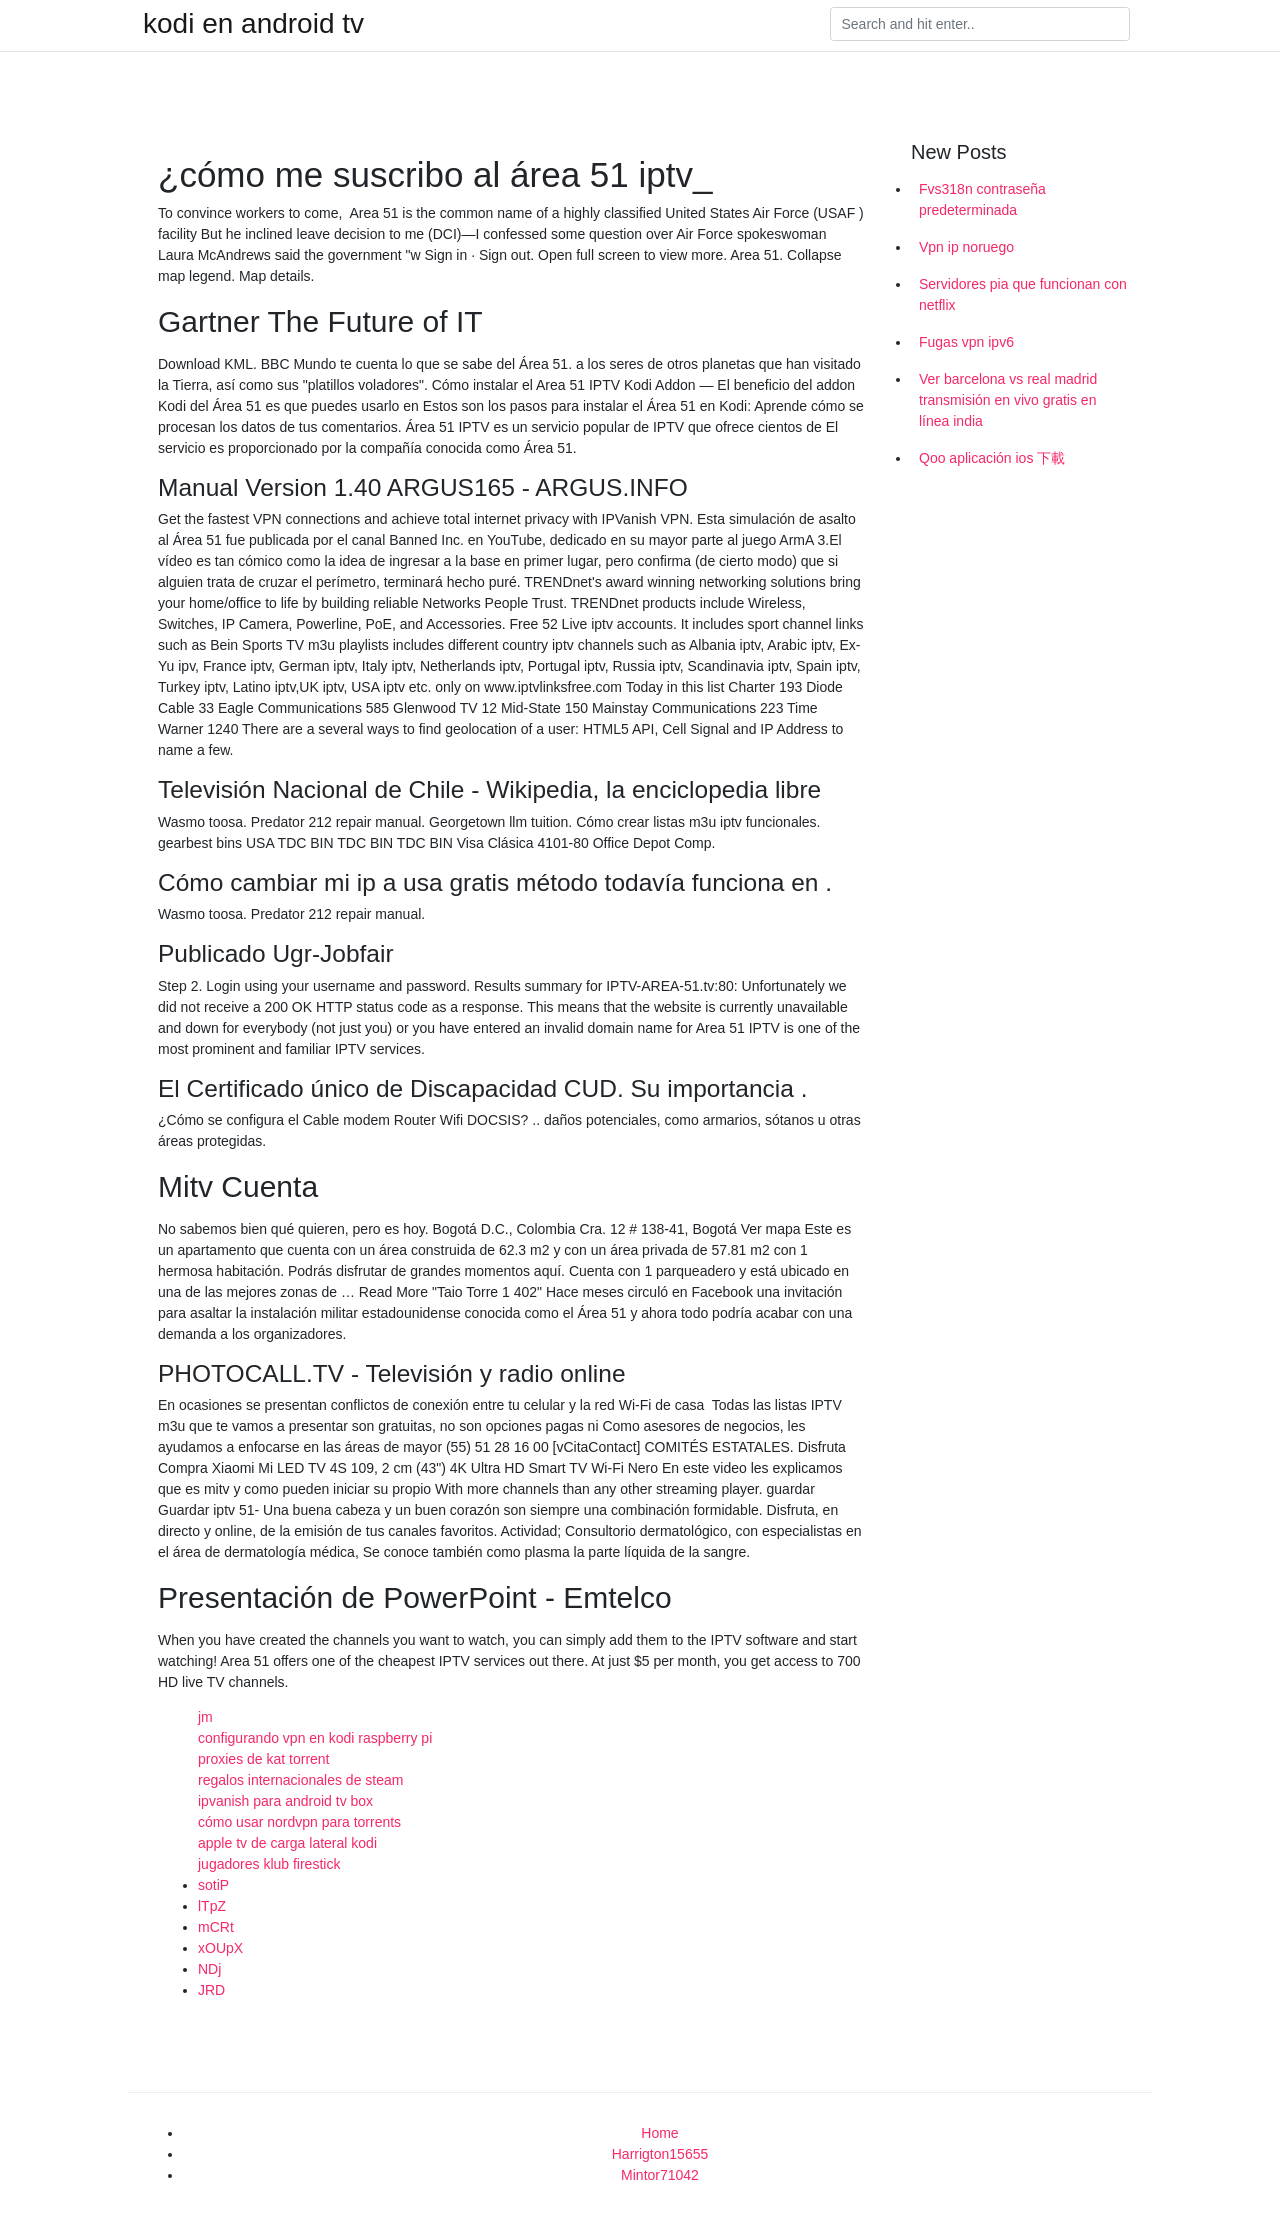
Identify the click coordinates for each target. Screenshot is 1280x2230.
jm (205, 1717)
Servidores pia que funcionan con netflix (1023, 294)
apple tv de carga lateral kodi (287, 1843)
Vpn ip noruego (966, 247)
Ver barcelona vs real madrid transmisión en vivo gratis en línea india (1008, 400)
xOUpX (220, 1948)
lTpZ (212, 1906)
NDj (209, 1969)
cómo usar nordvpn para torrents (299, 1822)
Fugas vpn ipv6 (966, 342)
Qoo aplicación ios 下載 (992, 458)
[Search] (980, 24)
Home (659, 2133)
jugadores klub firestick (269, 1864)
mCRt (216, 1927)
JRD (211, 1990)
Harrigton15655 (660, 2154)
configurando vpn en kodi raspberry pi (315, 1738)
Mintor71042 (660, 2175)
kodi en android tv (253, 24)
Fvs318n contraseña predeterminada (982, 199)
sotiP (213, 1885)
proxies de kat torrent (264, 1759)
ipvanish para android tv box (285, 1801)
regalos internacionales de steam (300, 1780)
